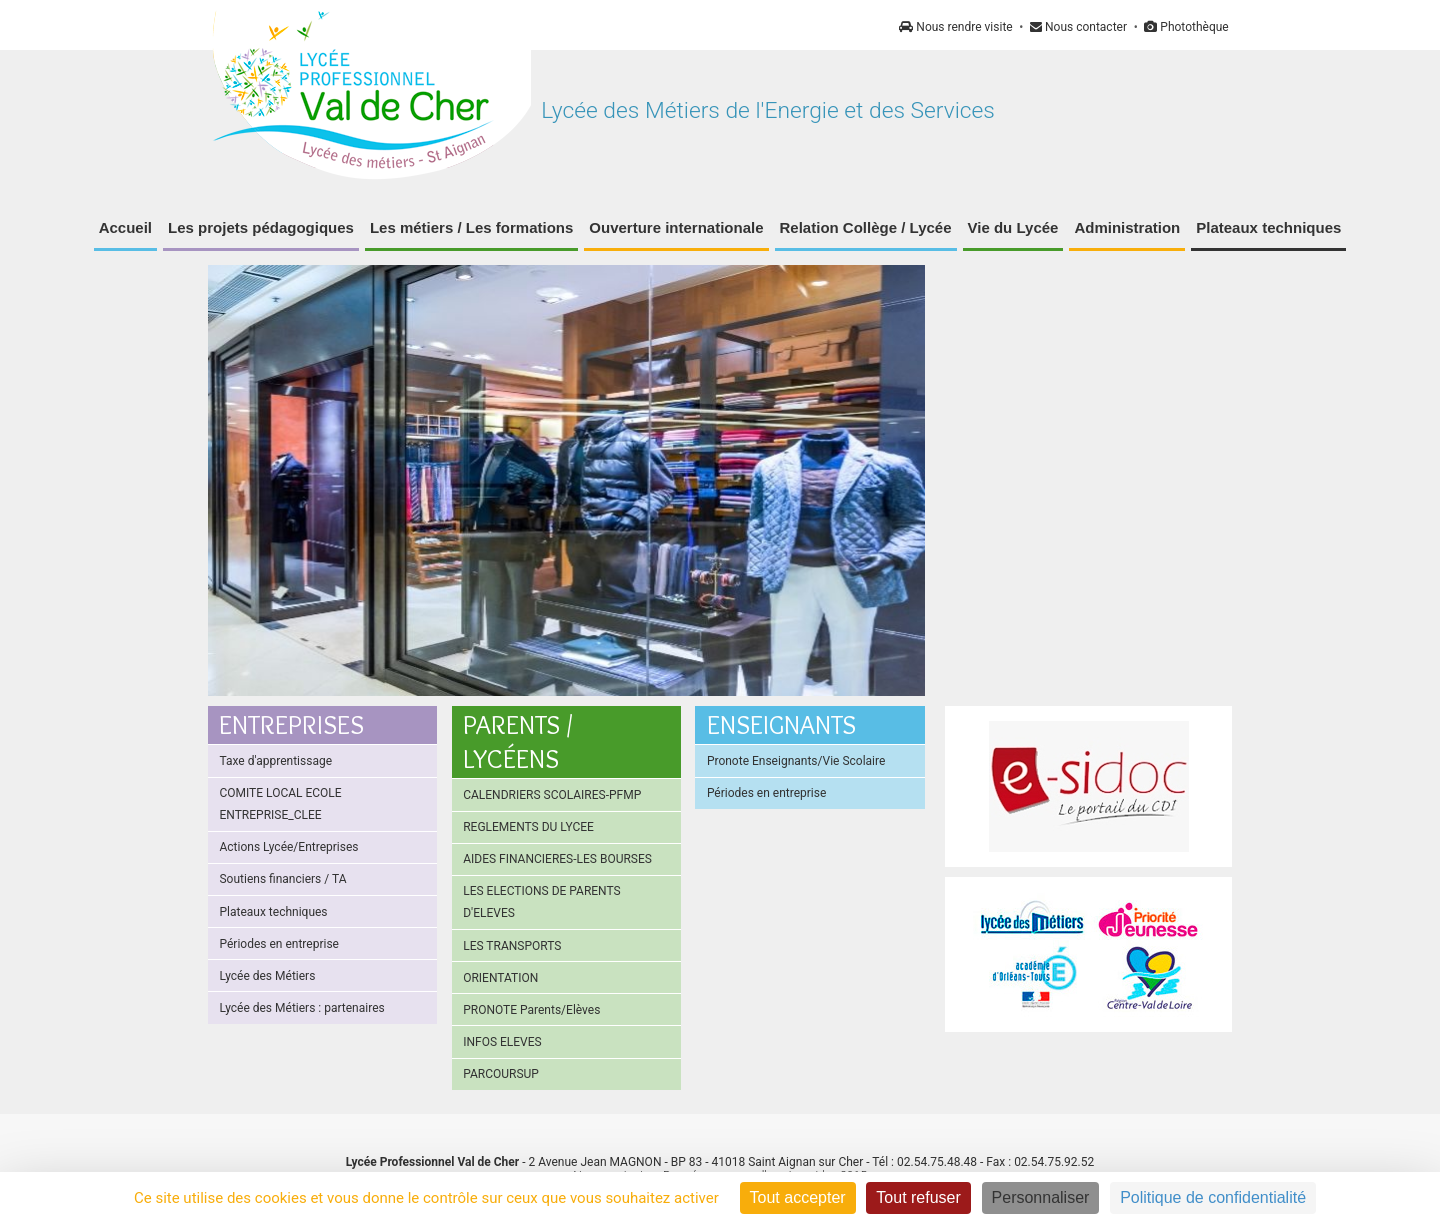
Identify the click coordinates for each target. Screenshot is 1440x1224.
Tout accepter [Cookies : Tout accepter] (798, 1197)
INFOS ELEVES (502, 1042)
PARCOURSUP (501, 1074)
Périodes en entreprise (278, 944)
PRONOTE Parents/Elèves (531, 1010)
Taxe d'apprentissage (275, 761)
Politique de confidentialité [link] (1213, 1197)
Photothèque (1186, 27)
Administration (1127, 227)
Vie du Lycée (1013, 227)
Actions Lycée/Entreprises (288, 847)
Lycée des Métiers (267, 976)
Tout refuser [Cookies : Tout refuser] (918, 1197)
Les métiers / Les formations (471, 227)
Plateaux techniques (1268, 227)
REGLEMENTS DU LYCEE (528, 827)
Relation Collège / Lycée (866, 227)
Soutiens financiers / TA (282, 879)
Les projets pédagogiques (261, 227)
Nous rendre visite (955, 27)
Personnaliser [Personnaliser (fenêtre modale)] (1041, 1197)
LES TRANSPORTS (512, 946)
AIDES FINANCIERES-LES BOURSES (557, 859)
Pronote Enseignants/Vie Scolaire (796, 761)
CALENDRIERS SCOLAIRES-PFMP (552, 795)
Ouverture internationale (676, 227)
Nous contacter (1078, 27)
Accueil (125, 227)
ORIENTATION (500, 978)
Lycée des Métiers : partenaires (301, 1008)
